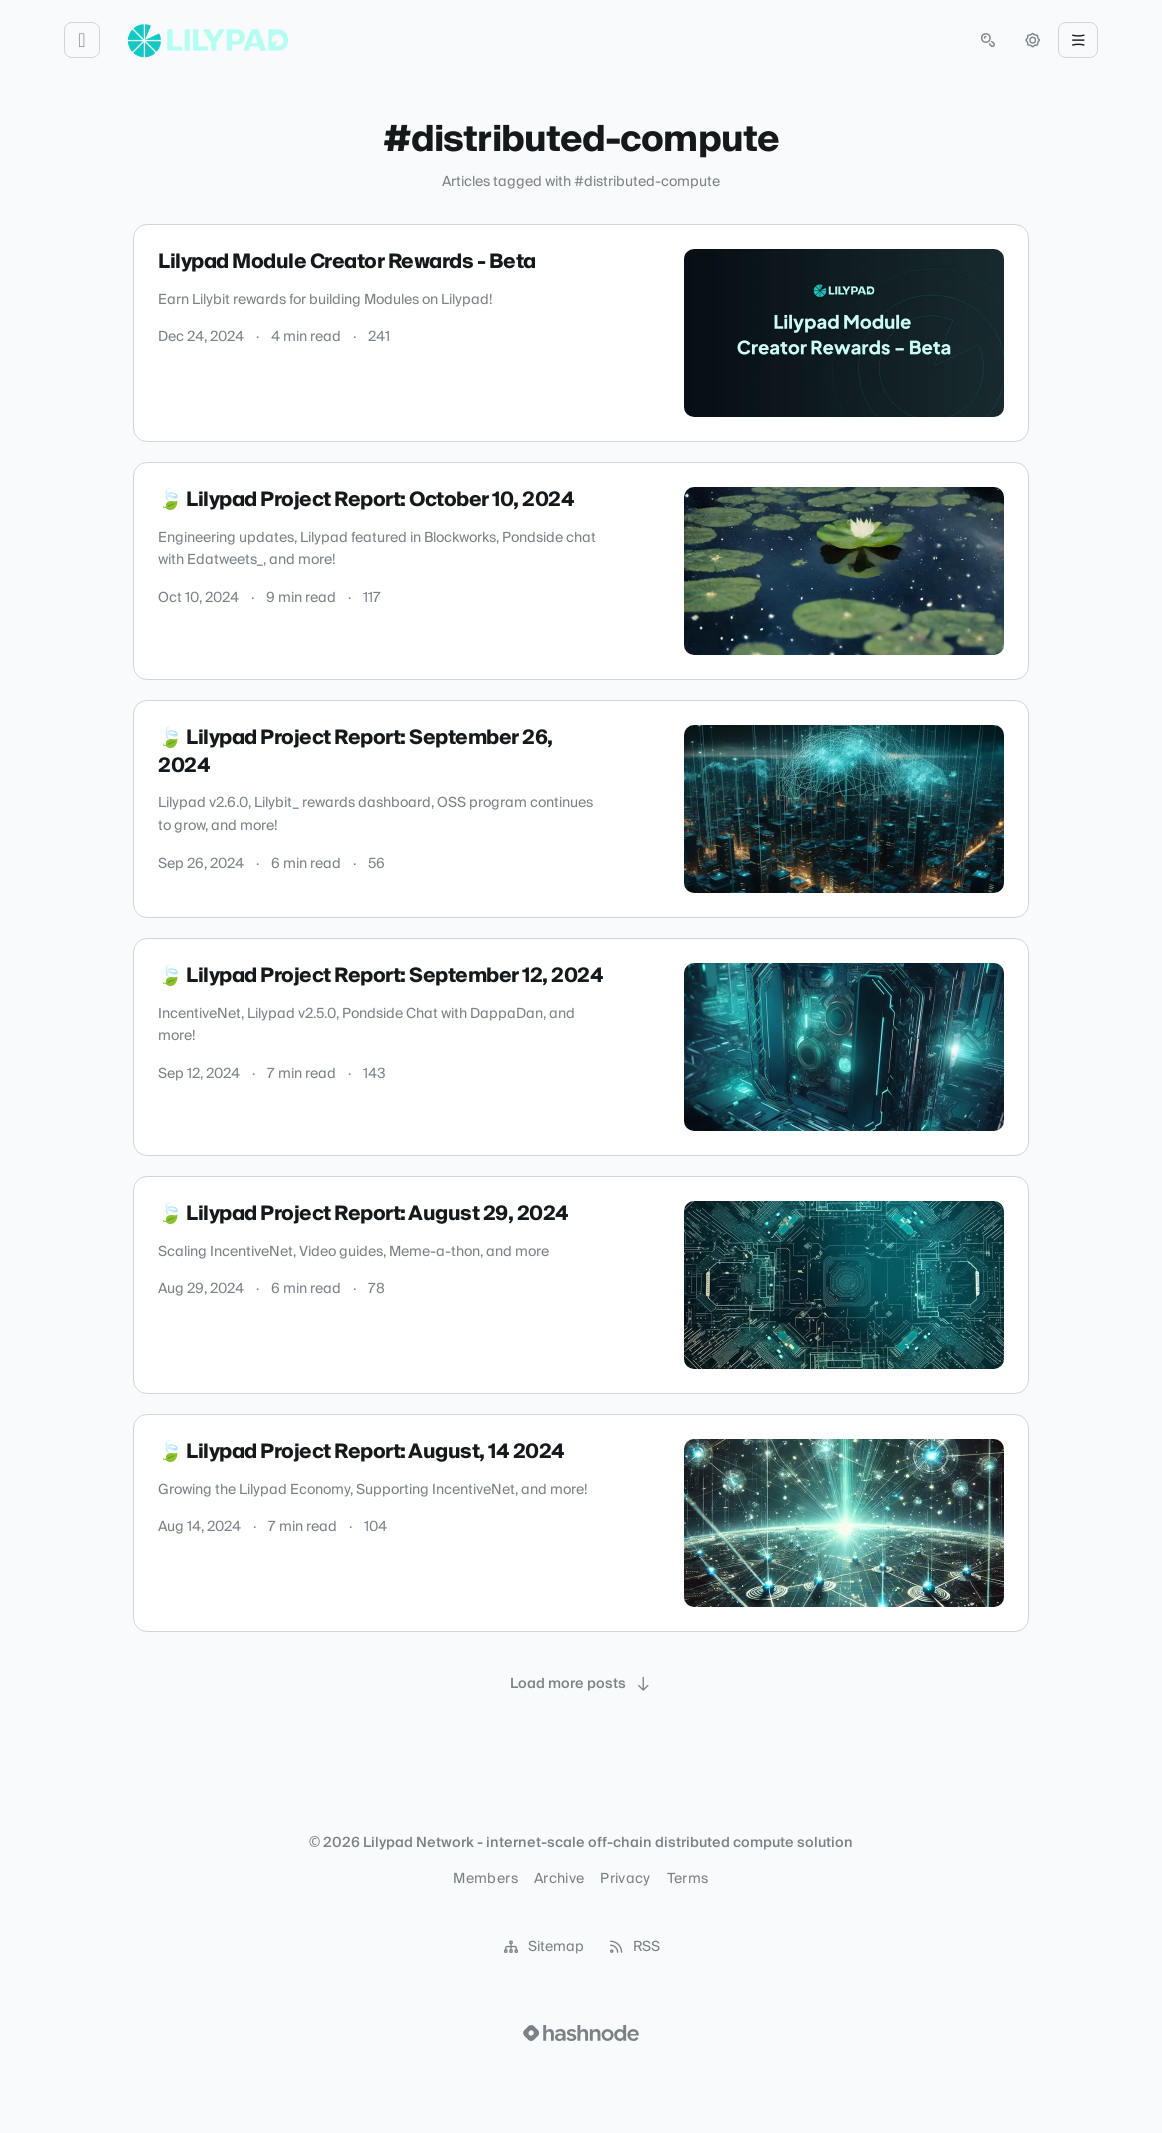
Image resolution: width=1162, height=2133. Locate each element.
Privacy (625, 1879)
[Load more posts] (581, 1684)
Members (485, 1879)
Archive (559, 1879)
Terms (688, 1879)
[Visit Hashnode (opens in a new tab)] (581, 2033)
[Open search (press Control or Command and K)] (988, 40)
